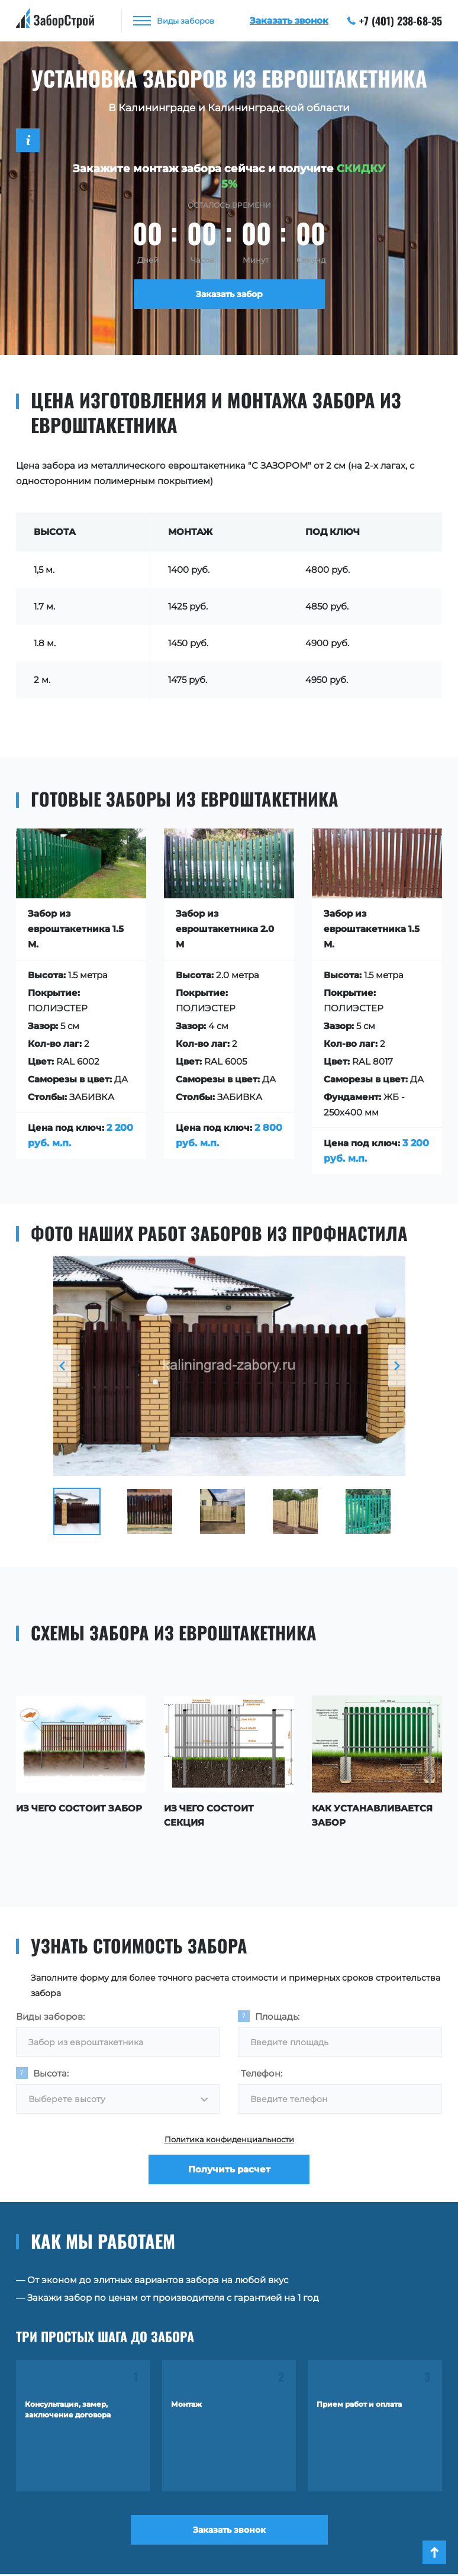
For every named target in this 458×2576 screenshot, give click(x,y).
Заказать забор (229, 294)
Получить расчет (229, 2169)
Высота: (51, 2073)
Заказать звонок (229, 2530)
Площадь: (277, 2016)
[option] (229, 1366)
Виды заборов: (50, 2016)
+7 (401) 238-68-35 (395, 20)
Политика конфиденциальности (229, 2139)
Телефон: (261, 2073)
